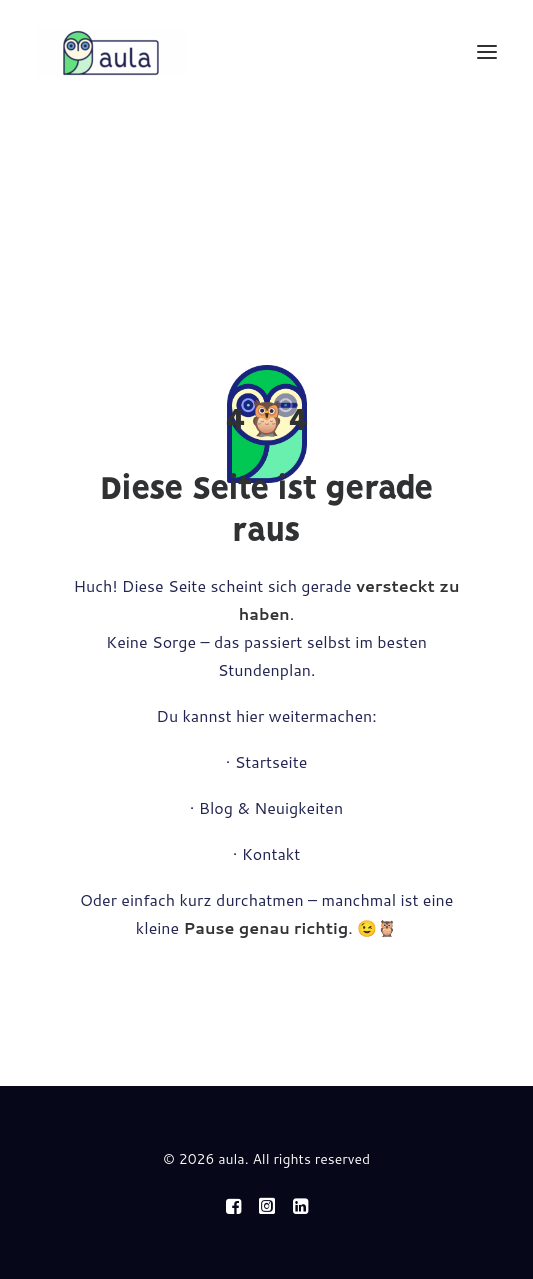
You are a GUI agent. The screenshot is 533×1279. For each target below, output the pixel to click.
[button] (487, 52)
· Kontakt (267, 853)
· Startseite (267, 761)
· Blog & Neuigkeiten (266, 807)
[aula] (111, 52)
